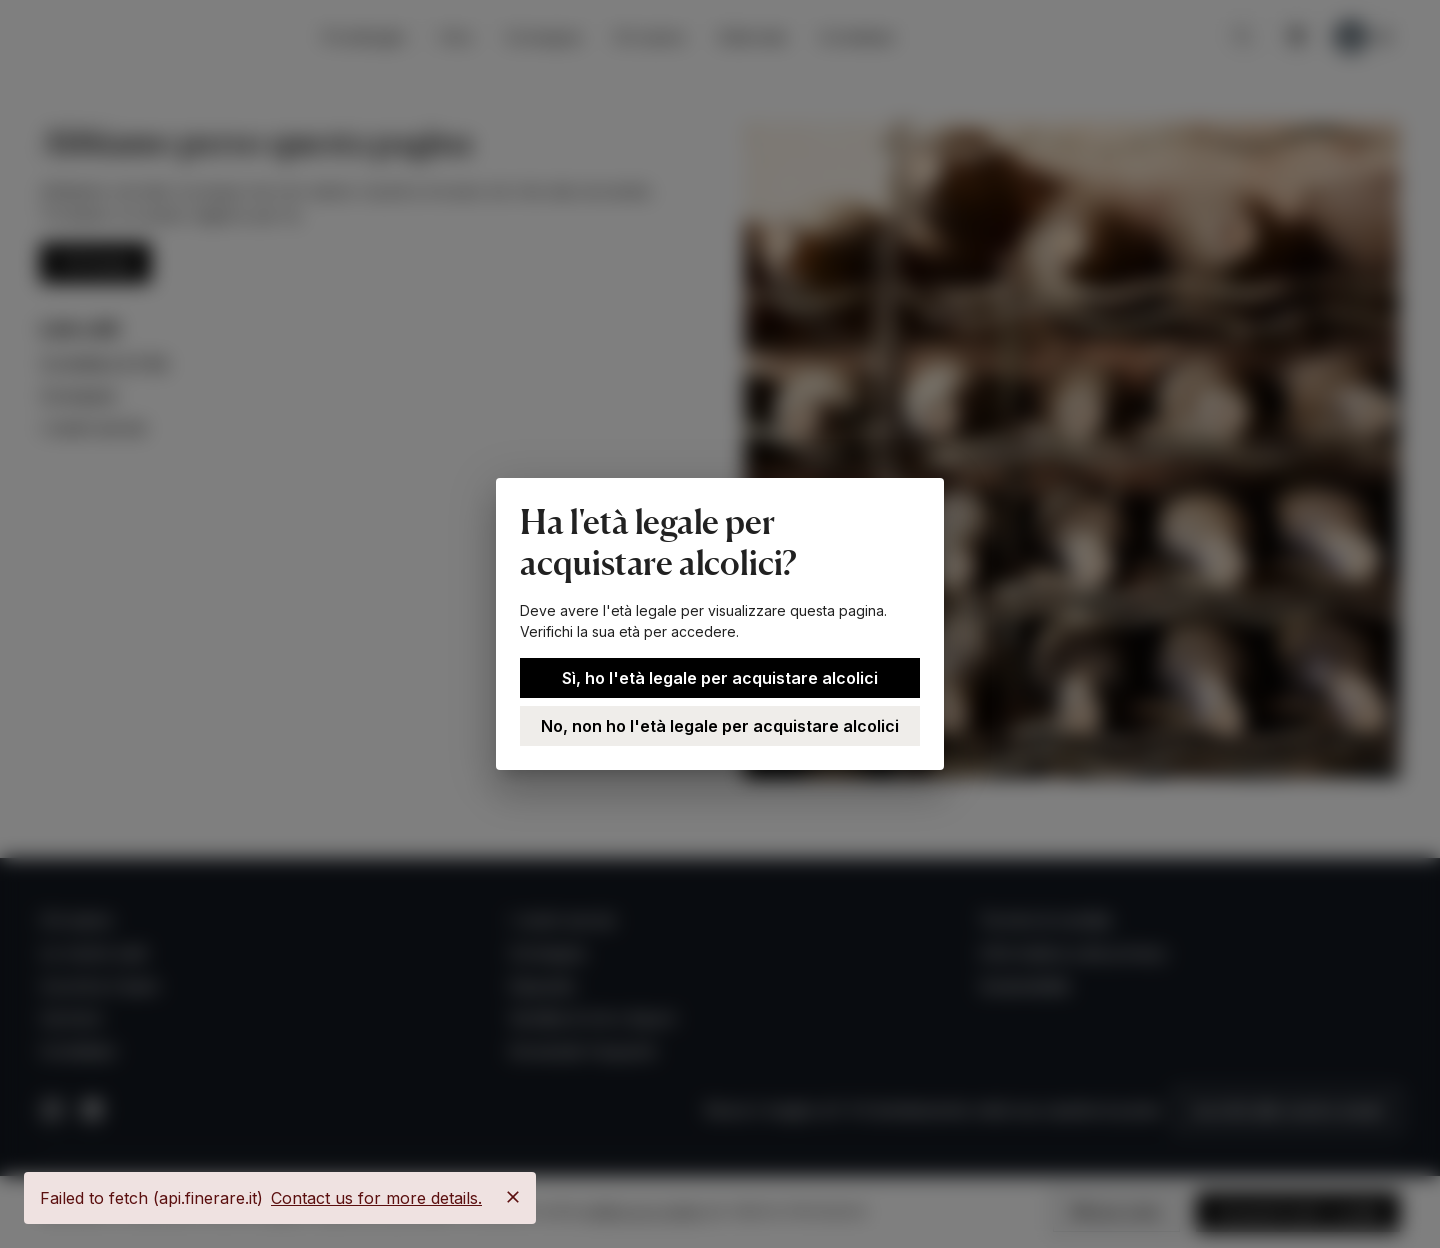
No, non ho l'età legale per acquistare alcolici (720, 726)
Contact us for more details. (376, 1198)
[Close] (513, 1197)
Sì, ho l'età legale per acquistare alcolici (720, 678)
